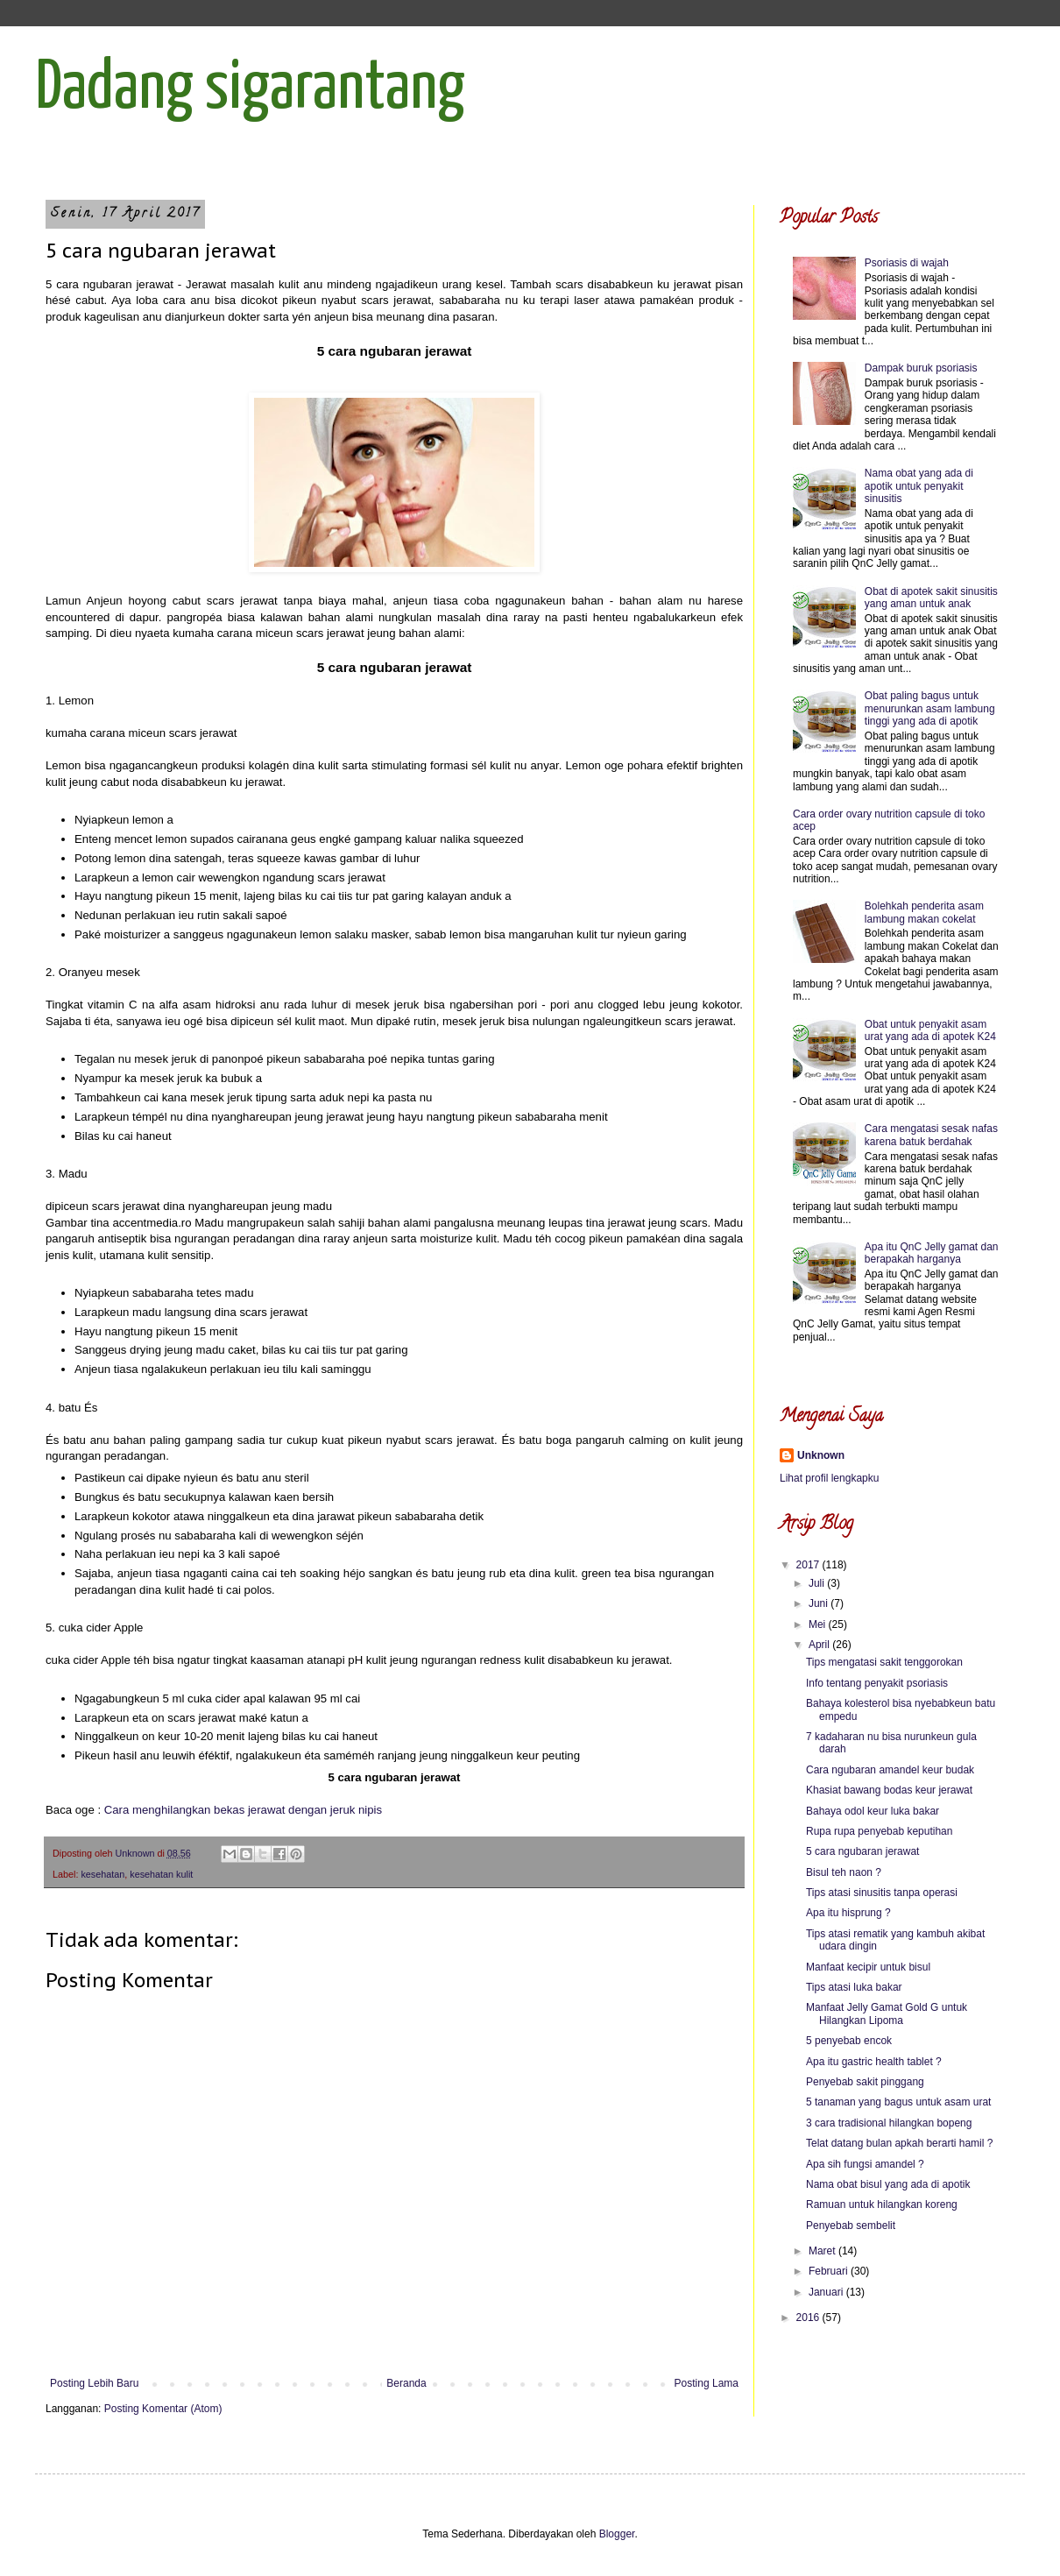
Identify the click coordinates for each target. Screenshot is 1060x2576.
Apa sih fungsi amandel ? (865, 2164)
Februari (830, 2271)
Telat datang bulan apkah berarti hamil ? (899, 2143)
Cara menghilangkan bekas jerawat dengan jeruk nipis (243, 1809)
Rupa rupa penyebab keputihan (879, 1831)
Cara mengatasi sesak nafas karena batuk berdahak (931, 1134)
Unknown (820, 1455)
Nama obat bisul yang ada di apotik (888, 2184)
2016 (809, 2317)
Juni (819, 1603)
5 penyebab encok (849, 2041)
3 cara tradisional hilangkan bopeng (889, 2123)
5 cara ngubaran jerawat (862, 1851)
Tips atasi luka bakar (854, 1987)
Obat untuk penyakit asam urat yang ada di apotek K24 (930, 1030)
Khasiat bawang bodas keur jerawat (889, 1790)
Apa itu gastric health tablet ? (874, 2062)
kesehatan (102, 1874)
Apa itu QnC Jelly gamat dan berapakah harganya (932, 1253)
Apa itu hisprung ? (848, 1913)
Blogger (617, 2534)
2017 (809, 1565)
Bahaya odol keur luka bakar (872, 1811)
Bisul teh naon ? (843, 1872)
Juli (818, 1583)
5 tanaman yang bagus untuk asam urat (898, 2102)
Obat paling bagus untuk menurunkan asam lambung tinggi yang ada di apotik (930, 708)
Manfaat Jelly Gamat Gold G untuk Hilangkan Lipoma (886, 2013)
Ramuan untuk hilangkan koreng (882, 2204)
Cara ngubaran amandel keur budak (890, 1770)
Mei (819, 1624)
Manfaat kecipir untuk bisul (868, 1967)
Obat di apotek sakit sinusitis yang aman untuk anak (931, 597)
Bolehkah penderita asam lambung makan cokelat (924, 912)
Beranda (406, 2383)
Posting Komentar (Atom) (163, 2409)
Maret (823, 2251)
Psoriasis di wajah (907, 263)
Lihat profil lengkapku (829, 1478)
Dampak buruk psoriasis (921, 368)
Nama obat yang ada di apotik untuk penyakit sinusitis (919, 486)
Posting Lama (706, 2383)
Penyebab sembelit (850, 2225)
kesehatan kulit (161, 1874)
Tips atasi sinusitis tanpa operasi (882, 1892)
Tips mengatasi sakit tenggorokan (884, 1662)
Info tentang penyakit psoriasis (877, 1683)
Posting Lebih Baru (94, 2383)
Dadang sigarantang (250, 89)
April (820, 1644)
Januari (827, 2292)
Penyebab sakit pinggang (865, 2082)
